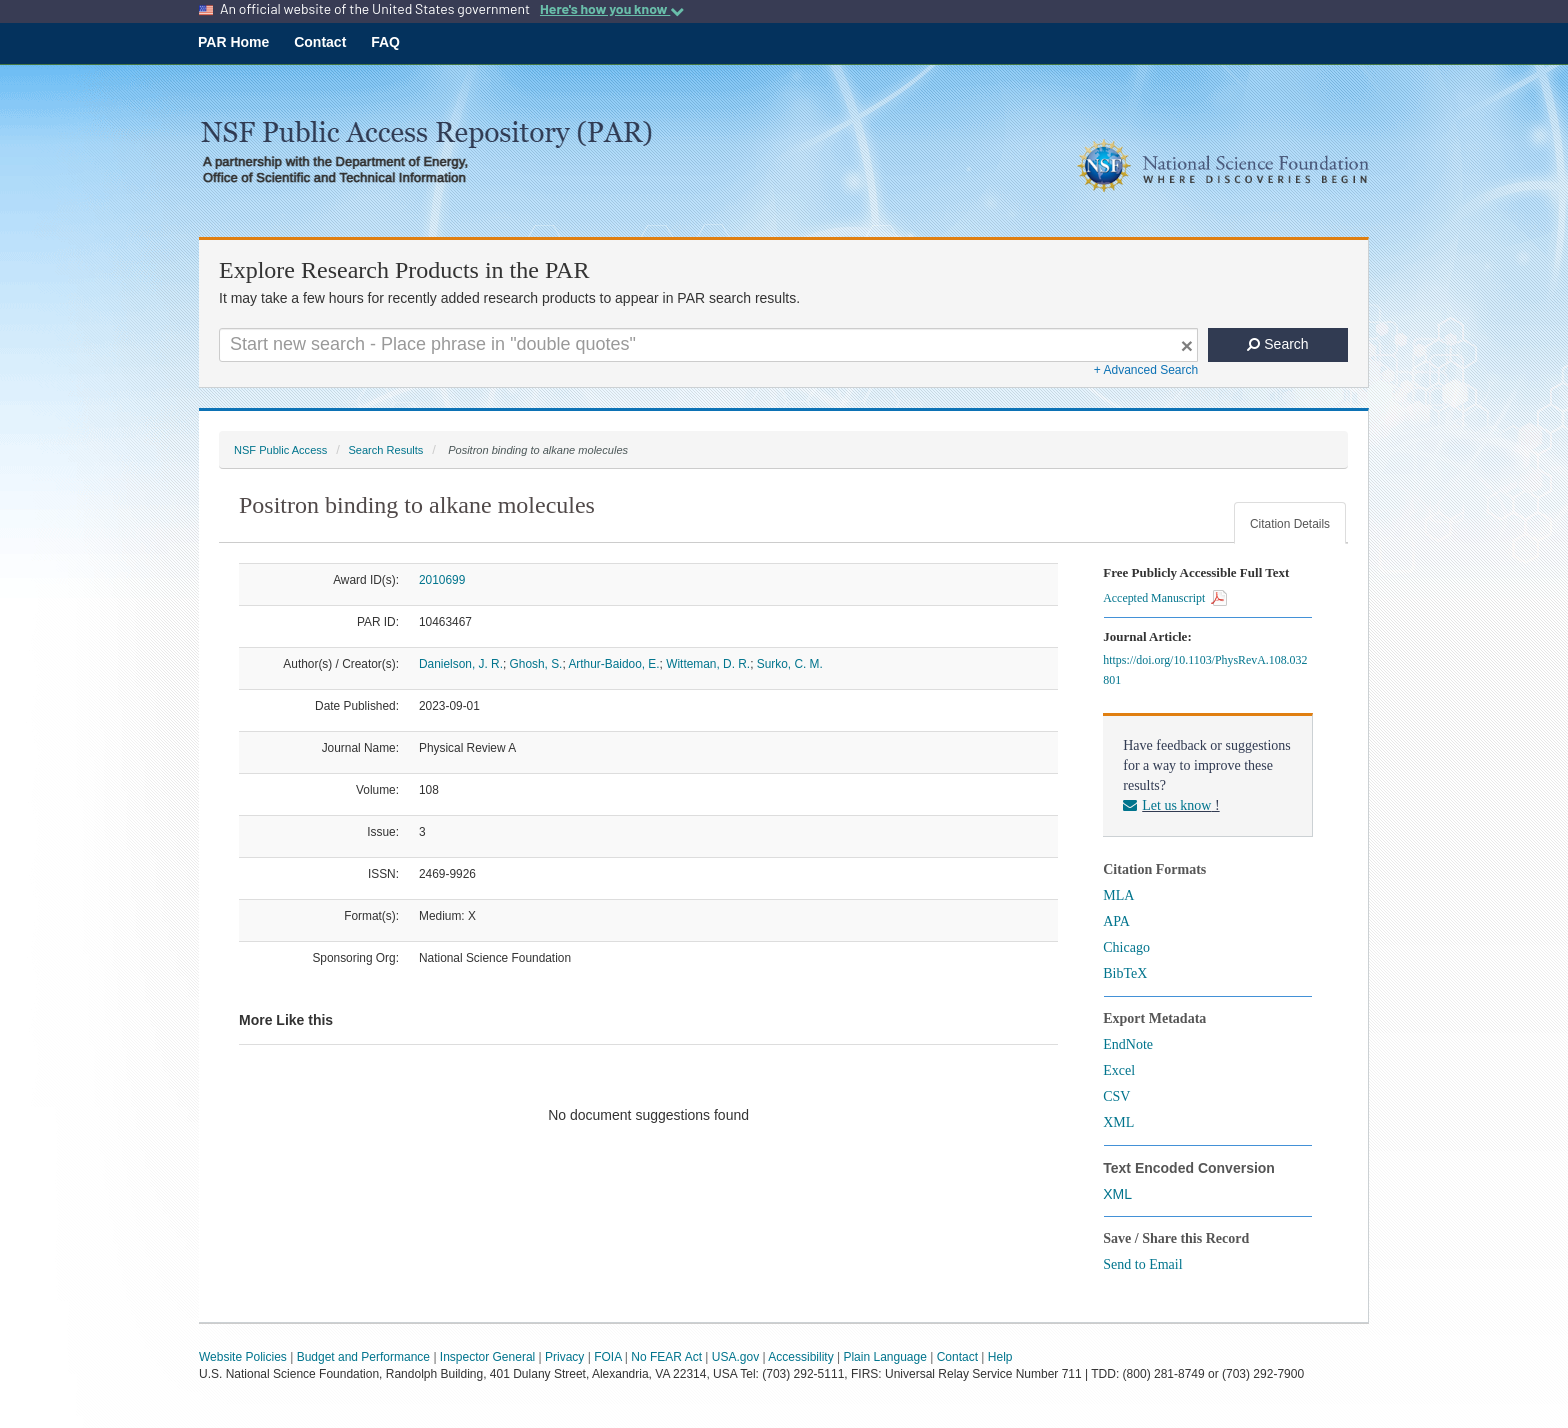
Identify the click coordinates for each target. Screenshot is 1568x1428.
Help (1000, 1357)
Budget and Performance (363, 1357)
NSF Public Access (280, 450)
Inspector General (487, 1357)
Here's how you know (612, 9)
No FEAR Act (666, 1357)
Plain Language (884, 1357)
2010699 (442, 580)
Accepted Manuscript (1165, 598)
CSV (1116, 1096)
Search (1277, 344)
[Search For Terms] (708, 345)
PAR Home (233, 42)
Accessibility (800, 1357)
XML (1118, 1122)
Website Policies (243, 1357)
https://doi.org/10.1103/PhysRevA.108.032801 (1205, 670)
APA (1116, 921)
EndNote (1128, 1044)
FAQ (385, 42)
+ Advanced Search (1146, 370)
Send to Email (1142, 1264)
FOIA (607, 1357)
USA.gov (735, 1357)
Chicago (1126, 947)
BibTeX (1125, 973)
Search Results (385, 450)
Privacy (564, 1357)
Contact (320, 42)
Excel (1119, 1070)
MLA (1118, 895)
